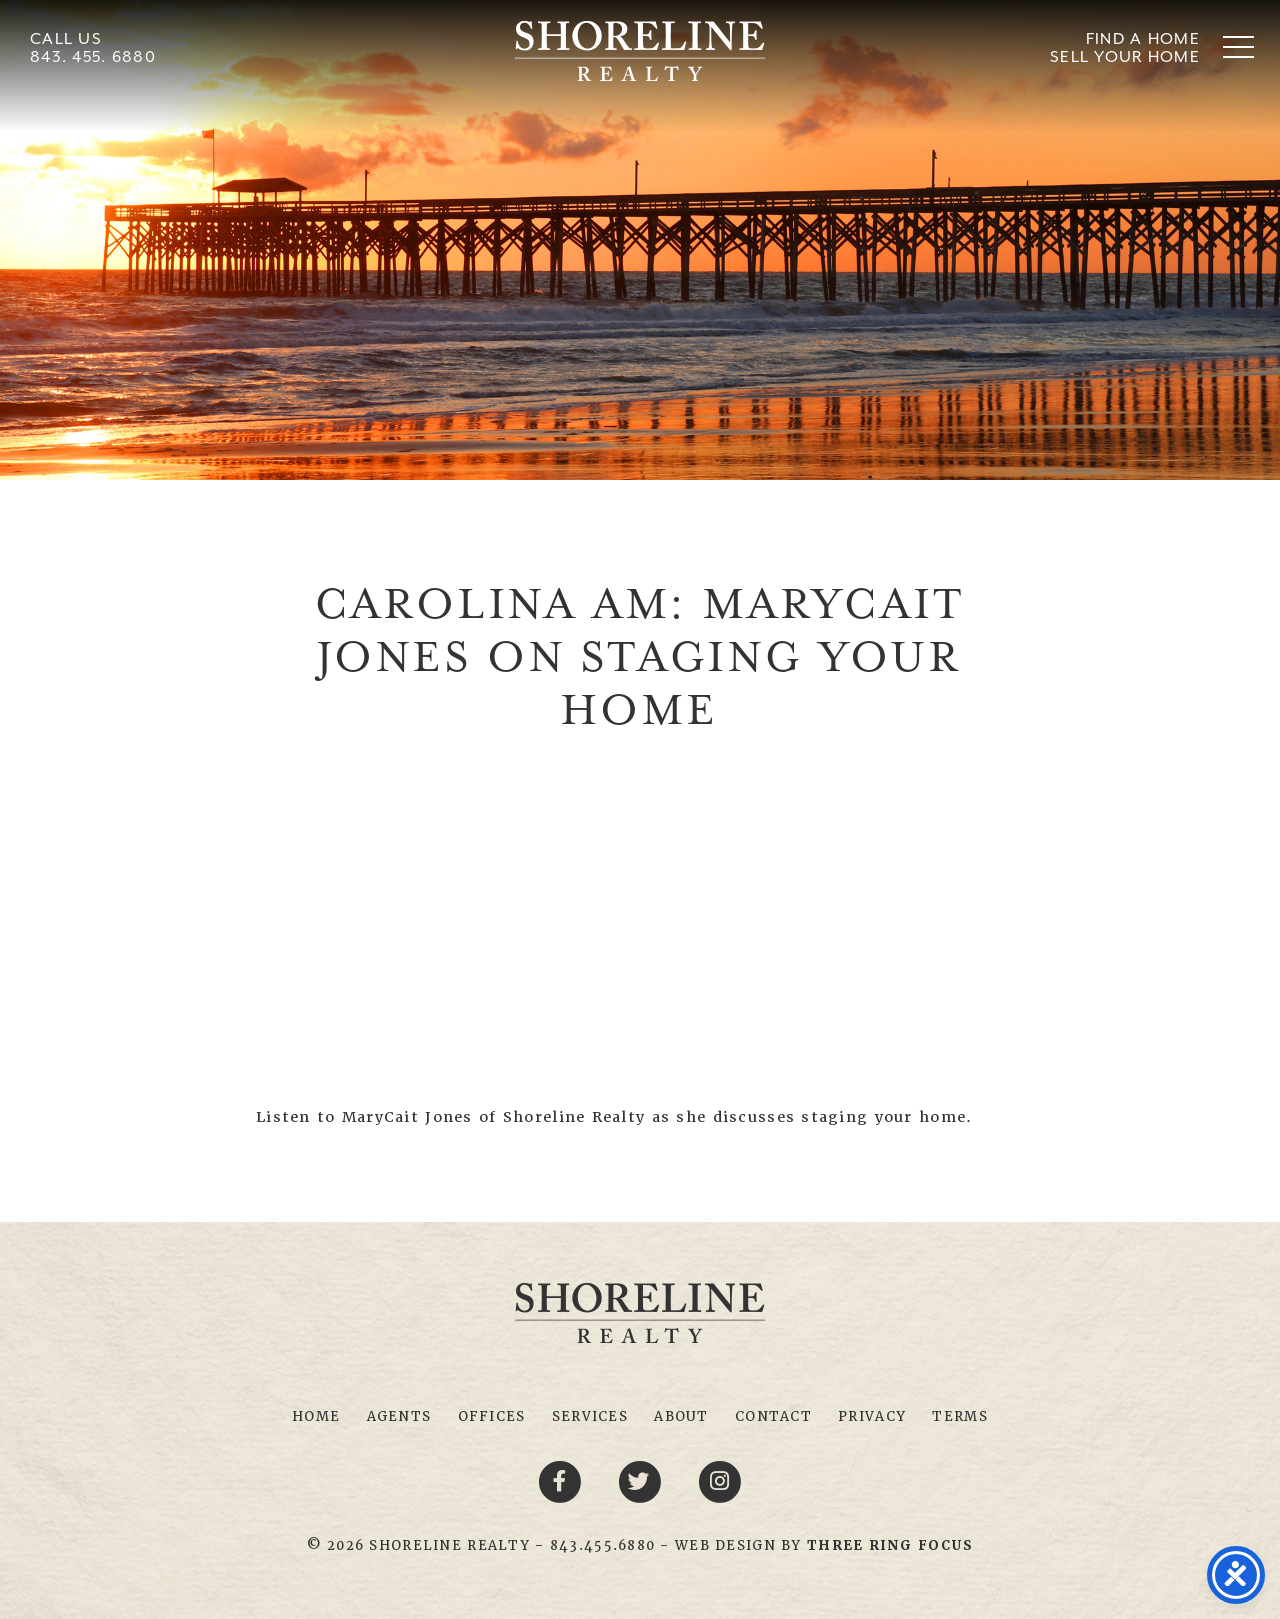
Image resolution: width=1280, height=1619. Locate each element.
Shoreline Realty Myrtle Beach (640, 51)
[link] (890, 1545)
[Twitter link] (643, 1480)
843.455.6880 (602, 1545)
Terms (959, 1416)
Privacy (872, 1416)
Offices (492, 1416)
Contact (773, 1416)
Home (316, 1416)
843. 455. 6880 (93, 56)
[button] (1238, 46)
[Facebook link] (563, 1480)
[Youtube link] (720, 1480)
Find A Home (1143, 38)
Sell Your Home (1125, 56)
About (681, 1416)
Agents (399, 1416)
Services (590, 1416)
